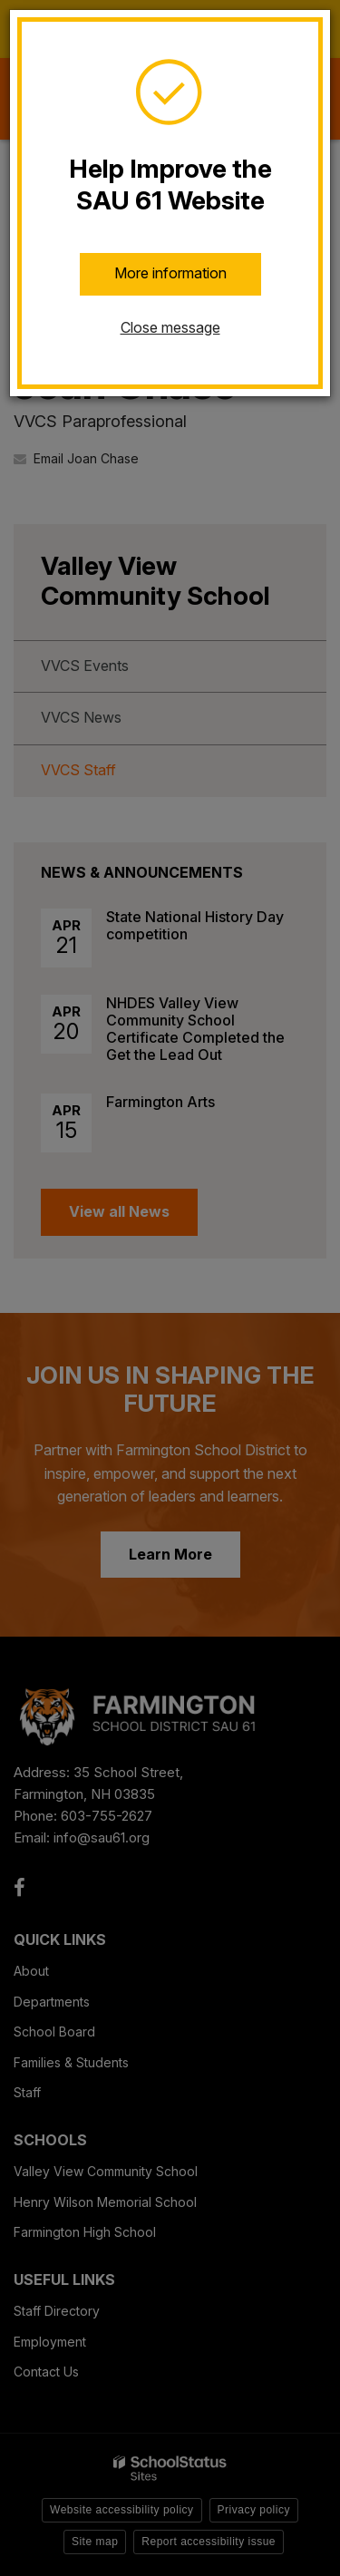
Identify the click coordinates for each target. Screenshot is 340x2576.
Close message (170, 327)
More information (170, 273)
